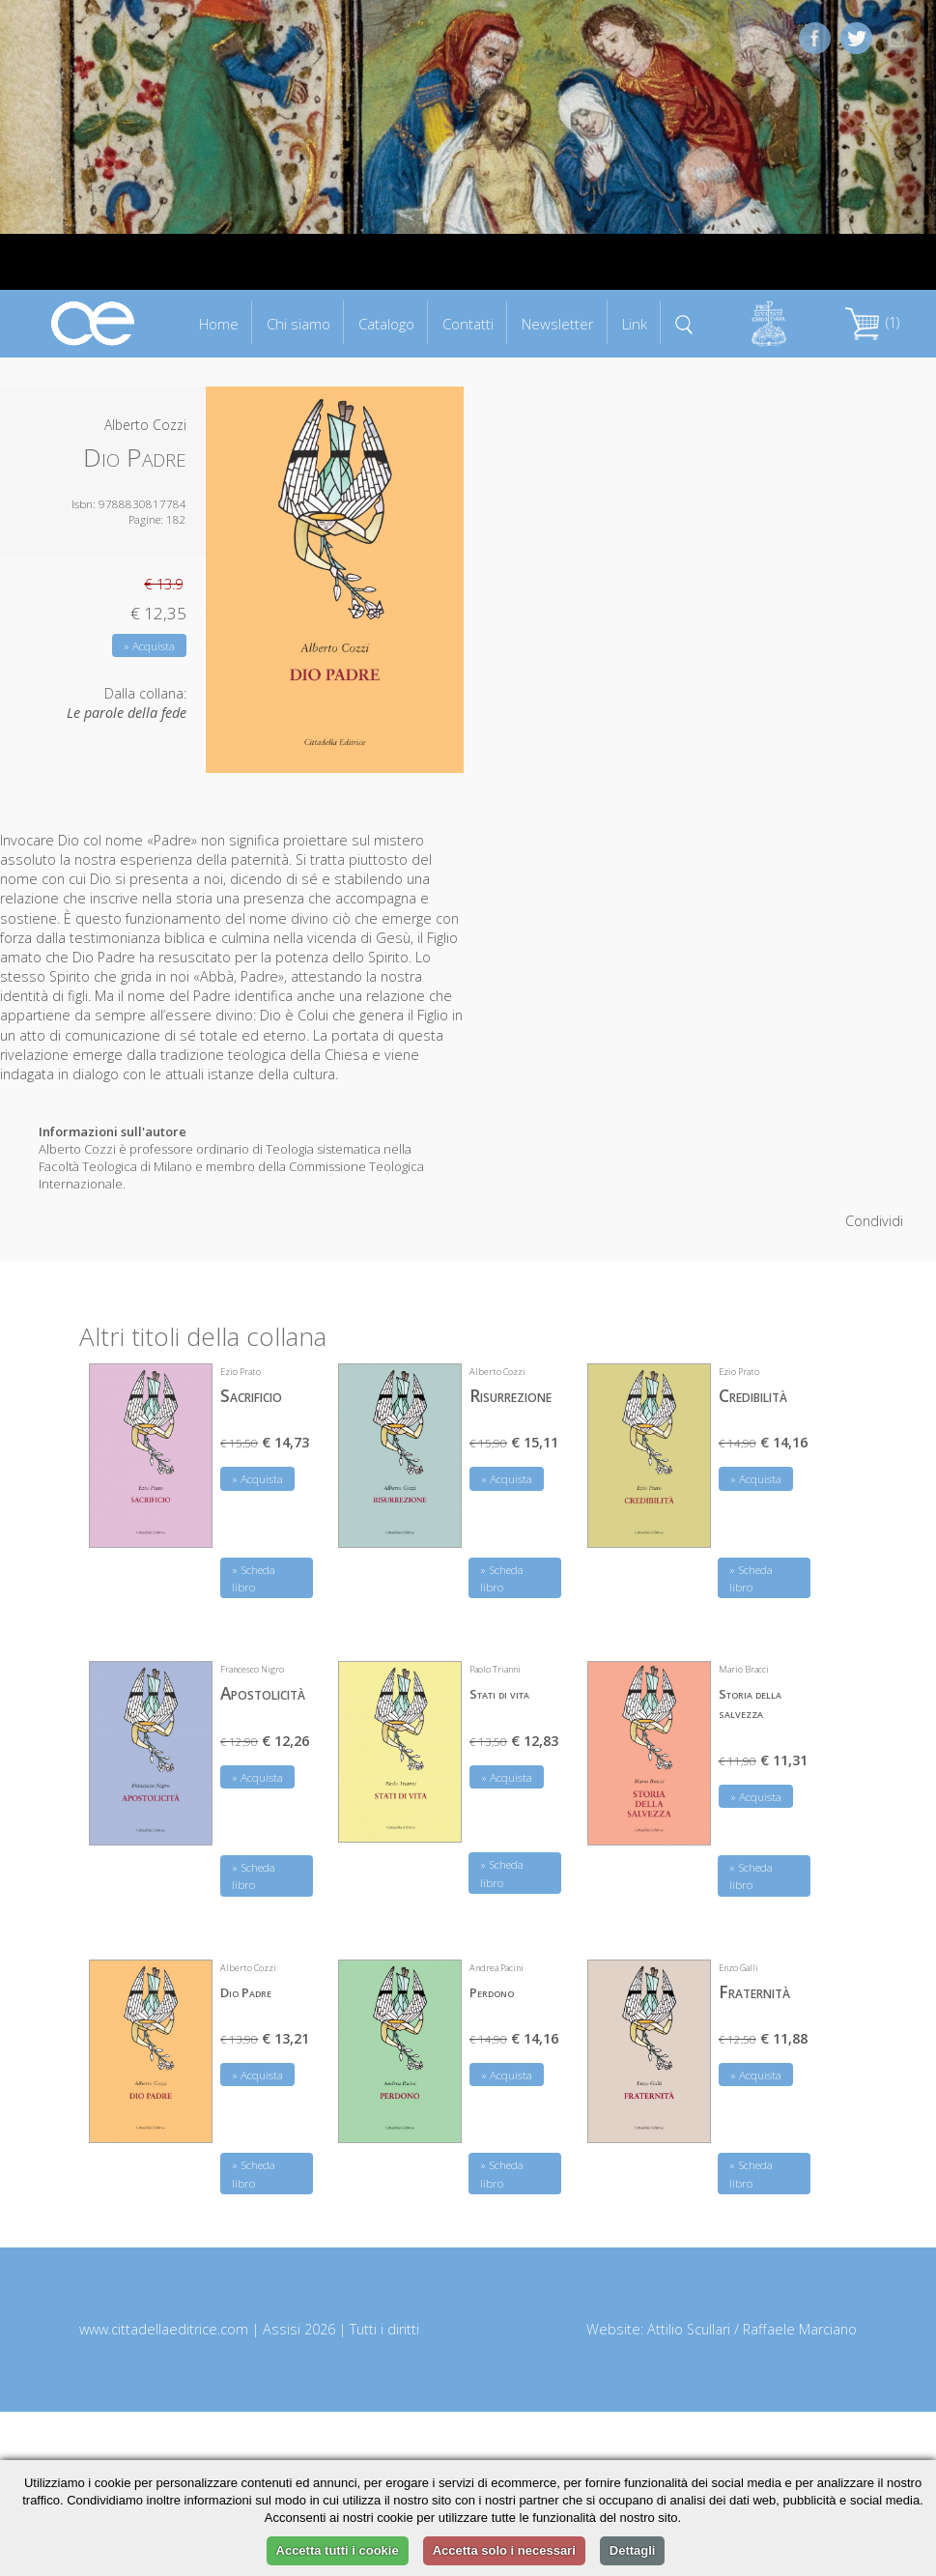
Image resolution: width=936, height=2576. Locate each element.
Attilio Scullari (688, 2329)
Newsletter (558, 323)
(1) (872, 322)
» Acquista (149, 646)
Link (634, 323)
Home (219, 323)
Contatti (468, 323)
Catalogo (386, 323)
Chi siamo (298, 323)
